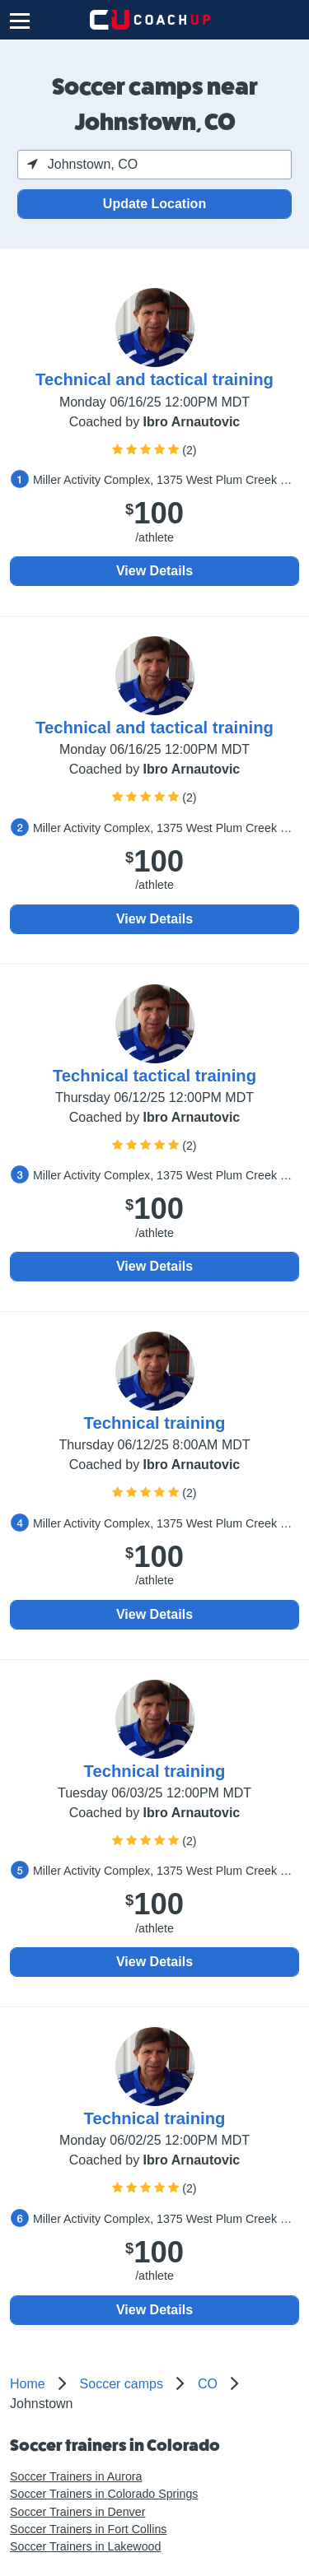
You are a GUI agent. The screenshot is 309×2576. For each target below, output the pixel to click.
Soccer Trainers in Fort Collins (88, 2529)
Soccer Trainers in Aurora (76, 2476)
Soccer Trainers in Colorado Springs (104, 2493)
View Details (154, 571)
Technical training (155, 1423)
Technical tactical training (154, 1076)
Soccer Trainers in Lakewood (85, 2546)
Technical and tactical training (154, 379)
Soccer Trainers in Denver (77, 2511)
